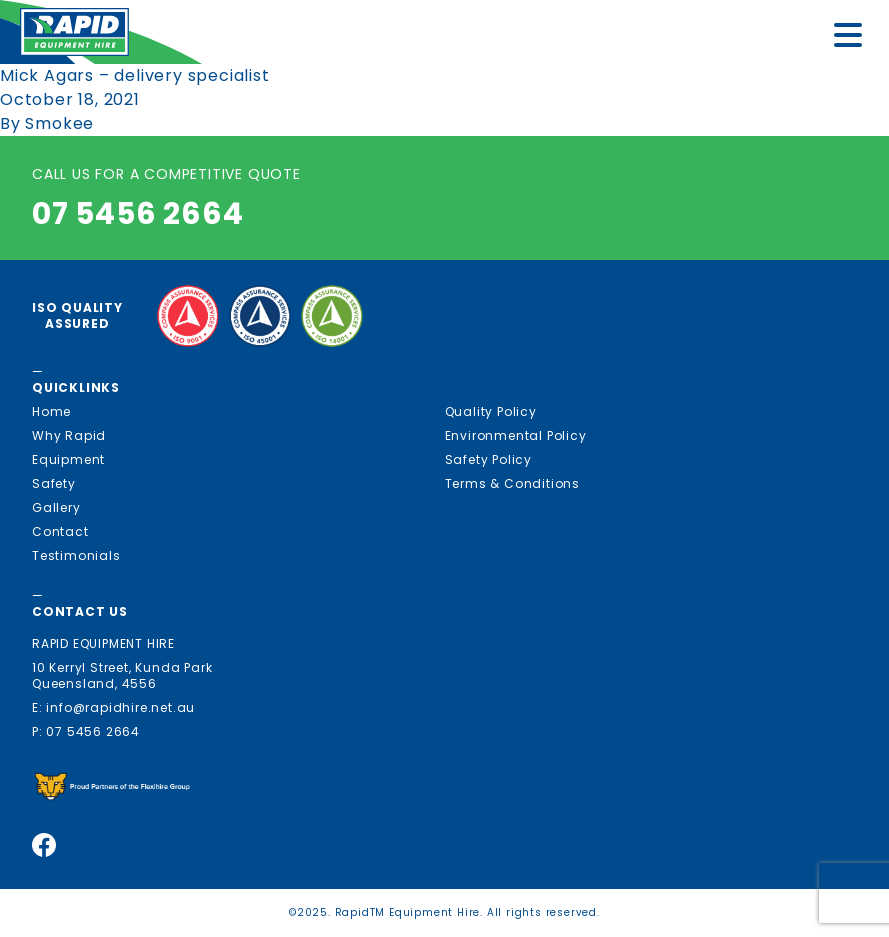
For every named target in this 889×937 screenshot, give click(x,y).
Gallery (56, 507)
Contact (60, 531)
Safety (54, 483)
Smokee (59, 123)
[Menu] (854, 38)
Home (51, 411)
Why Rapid (69, 435)
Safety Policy (488, 459)
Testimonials (76, 555)
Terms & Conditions (512, 483)
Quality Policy (491, 411)
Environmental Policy (516, 435)
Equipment (68, 459)
